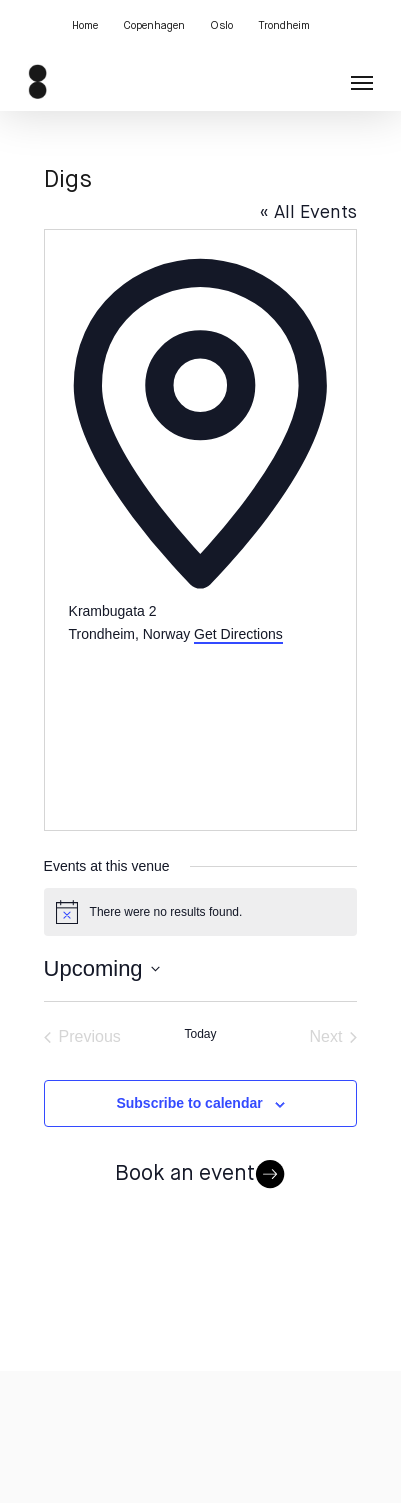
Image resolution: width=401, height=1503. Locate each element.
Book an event (201, 1175)
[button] (362, 82)
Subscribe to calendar (189, 1103)
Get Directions (238, 634)
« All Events (308, 213)
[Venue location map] (201, 720)
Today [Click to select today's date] (200, 1034)
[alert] (201, 912)
